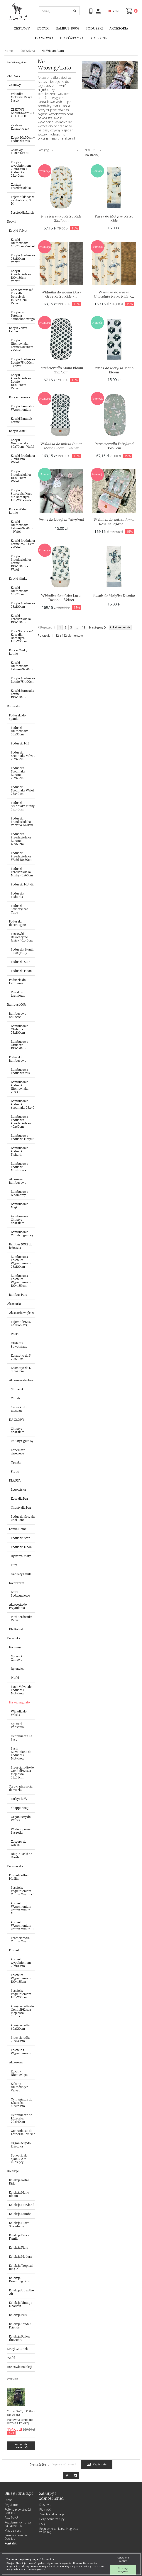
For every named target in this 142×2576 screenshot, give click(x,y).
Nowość (97, 171)
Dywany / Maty (21, 1556)
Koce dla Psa (19, 1498)
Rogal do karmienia (18, 994)
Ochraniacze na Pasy (21, 1737)
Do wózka (28, 50)
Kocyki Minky (18, 578)
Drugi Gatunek (17, 2349)
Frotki (15, 1471)
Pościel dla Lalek (22, 212)
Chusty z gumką (22, 1441)
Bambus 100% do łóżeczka (20, 1246)
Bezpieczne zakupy (51, 2519)
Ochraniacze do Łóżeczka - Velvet (23, 2132)
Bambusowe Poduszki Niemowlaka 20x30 (19, 1087)
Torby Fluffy (19, 1799)
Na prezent (16, 1583)
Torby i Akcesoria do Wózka (21, 1788)
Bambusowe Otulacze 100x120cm (19, 1045)
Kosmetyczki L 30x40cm (21, 1369)
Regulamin (11, 2505)
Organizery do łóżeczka (21, 2144)
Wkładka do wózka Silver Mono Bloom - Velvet (61, 446)
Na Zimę (15, 1647)
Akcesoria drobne (21, 1380)
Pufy (14, 1565)
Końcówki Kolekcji (19, 2367)
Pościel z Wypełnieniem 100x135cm (21, 1978)
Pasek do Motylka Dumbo (114, 595)
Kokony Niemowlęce (19, 2073)
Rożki (15, 1334)
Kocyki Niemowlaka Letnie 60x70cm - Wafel (22, 526)
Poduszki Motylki (22, 884)
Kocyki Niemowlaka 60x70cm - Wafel (22, 443)
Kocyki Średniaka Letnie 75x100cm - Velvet (23, 363)
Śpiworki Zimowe (17, 1658)
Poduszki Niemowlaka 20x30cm (19, 731)
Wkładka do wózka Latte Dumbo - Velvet (61, 597)
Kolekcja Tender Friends (20, 2325)
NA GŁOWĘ (17, 1419)
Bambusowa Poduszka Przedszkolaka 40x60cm (21, 1121)
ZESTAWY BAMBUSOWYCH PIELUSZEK (22, 113)
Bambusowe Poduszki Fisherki (19, 1151)
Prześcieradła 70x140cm (20, 2039)
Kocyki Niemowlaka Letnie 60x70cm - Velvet (22, 345)
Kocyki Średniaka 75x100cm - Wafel (23, 459)
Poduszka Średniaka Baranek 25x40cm (18, 773)
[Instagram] (75, 2475)
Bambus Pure (18, 1294)
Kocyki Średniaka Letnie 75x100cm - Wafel (23, 544)
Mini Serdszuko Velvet (21, 1618)
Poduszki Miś (20, 743)
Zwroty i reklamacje (52, 2514)
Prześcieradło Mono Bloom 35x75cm (61, 370)
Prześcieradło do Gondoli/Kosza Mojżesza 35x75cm (22, 1772)
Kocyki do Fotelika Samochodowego (23, 316)
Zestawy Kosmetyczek (20, 126)
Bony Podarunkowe (20, 1593)
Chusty (16, 1398)
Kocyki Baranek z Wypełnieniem (22, 408)
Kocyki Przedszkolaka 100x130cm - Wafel (21, 476)
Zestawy (15, 85)
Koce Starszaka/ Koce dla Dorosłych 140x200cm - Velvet (22, 296)
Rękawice (17, 1668)
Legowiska (18, 1489)
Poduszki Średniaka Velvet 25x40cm (23, 756)
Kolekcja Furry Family (19, 2237)
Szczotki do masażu (18, 1409)
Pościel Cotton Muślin (19, 1877)
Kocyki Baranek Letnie (21, 420)
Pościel (14, 1950)
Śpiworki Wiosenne (18, 1725)
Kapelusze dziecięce (18, 1451)
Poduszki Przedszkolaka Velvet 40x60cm (22, 822)
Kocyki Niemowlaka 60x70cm (19, 591)
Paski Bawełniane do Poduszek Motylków (21, 1753)
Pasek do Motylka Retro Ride (114, 218)
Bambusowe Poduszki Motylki (22, 1137)
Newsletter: (39, 2464)
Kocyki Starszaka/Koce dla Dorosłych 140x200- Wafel (21, 495)
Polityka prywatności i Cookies (18, 2511)
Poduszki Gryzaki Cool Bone (23, 1518)
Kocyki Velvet (18, 230)
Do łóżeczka (15, 1866)
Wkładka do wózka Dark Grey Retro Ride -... (61, 294)
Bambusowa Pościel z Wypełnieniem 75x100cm (21, 1261)
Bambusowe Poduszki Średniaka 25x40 (22, 1104)
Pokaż (86, 150)
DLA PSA (15, 1480)
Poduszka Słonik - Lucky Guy (22, 951)
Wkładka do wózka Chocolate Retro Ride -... (114, 294)
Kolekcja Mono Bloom (19, 2194)
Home (8, 50)
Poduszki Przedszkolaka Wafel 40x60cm (21, 856)
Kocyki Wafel (18, 431)
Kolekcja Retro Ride (19, 2181)
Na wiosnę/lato (19, 1702)
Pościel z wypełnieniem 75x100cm (21, 1963)
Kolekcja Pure (18, 2315)
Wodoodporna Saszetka (21, 1830)
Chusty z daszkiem (17, 1430)
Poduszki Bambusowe (17, 1059)
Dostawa (45, 2505)
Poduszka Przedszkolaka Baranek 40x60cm (21, 839)
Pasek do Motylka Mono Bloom (114, 370)
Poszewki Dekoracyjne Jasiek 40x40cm (22, 937)
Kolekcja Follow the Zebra (19, 2338)
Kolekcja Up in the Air (21, 2292)
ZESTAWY (14, 76)
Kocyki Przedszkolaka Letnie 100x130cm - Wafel (21, 563)
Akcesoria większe (22, 1313)
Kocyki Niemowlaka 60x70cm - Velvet (23, 243)
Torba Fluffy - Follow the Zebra (21, 2412)
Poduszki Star (20, 962)
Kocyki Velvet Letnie (18, 329)
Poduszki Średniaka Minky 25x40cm (22, 806)
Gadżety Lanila (21, 1574)
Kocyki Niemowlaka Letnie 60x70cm (22, 666)
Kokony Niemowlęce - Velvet (20, 2087)
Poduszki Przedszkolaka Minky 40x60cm (22, 872)
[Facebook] (67, 2475)
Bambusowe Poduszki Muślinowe (19, 1167)
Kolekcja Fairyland (21, 2205)
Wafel (11, 2358)
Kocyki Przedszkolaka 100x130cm (21, 619)
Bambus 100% (16, 1004)
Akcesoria (14, 1304)
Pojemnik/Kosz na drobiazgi (21, 1323)
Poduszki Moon (21, 971)
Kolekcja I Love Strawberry (19, 2224)
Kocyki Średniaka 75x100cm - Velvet (23, 259)
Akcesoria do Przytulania (18, 1606)
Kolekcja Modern (20, 2256)
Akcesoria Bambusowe (17, 1181)
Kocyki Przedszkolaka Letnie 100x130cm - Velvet (21, 381)
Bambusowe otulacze (17, 1015)
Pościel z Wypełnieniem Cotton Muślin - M (21, 1908)
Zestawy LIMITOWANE (20, 151)
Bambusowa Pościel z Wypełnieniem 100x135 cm (21, 1280)
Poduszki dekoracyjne (17, 923)
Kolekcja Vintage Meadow (20, 2304)
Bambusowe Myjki (19, 1205)
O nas (8, 2500)
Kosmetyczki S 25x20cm (21, 1357)
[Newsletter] (64, 2464)
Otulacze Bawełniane (19, 1344)
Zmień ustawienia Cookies (15, 2537)
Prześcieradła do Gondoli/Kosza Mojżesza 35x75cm (22, 2011)
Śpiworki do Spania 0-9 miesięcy (19, 2159)
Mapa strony (12, 2530)
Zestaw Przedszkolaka (21, 186)
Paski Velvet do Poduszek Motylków (21, 1690)
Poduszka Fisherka (17, 895)
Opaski (16, 1462)
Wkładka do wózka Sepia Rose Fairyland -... (114, 522)
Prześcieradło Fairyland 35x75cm (114, 446)
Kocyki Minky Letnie (18, 652)
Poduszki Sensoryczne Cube (19, 909)
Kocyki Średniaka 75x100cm (23, 605)
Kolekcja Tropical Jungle (21, 2267)
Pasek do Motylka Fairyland (61, 520)
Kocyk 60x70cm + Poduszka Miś (23, 139)
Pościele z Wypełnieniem (21, 2051)
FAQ (42, 2524)
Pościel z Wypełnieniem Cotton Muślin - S (22, 1891)
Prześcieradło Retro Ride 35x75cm (61, 218)
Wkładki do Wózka (19, 1713)
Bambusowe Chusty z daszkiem (19, 1220)
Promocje (12, 2378)
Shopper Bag (20, 1808)
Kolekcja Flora (18, 2247)
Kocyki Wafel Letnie (18, 511)
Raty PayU (11, 2518)
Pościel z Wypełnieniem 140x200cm (21, 1994)
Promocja (45, 171)
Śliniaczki (18, 1389)
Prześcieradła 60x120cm (20, 2027)
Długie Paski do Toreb (21, 1855)
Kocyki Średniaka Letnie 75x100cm (23, 680)
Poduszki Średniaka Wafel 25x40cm (22, 790)
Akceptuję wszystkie (123, 2570)
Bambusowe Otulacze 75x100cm (19, 1029)
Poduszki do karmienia (17, 981)
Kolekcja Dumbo (20, 2214)
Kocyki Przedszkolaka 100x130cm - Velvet (21, 276)
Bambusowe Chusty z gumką (22, 1233)
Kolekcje (13, 2171)
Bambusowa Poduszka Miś (20, 1071)
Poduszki (13, 706)
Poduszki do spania (17, 717)
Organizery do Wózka (21, 1818)
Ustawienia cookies (123, 2559)
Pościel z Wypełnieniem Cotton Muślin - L (22, 1926)
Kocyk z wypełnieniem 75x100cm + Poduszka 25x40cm (21, 169)
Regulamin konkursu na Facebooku (17, 2524)
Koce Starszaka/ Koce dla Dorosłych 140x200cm (22, 636)
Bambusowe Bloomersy (19, 1193)
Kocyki (11, 221)
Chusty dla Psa (21, 1507)
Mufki (15, 1677)
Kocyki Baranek (19, 397)
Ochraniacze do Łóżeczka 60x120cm (21, 2103)
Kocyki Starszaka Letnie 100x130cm (22, 694)
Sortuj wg (43, 150)
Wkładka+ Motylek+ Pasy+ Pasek (21, 97)
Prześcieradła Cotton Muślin (20, 1939)
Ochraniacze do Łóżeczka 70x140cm (21, 2118)
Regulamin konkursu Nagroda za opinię (58, 2530)
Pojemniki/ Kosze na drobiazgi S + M (23, 200)
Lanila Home (18, 1529)
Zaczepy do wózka (18, 1843)
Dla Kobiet (16, 1629)
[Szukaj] (59, 11)
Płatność (45, 2509)
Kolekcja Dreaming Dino (19, 2279)
